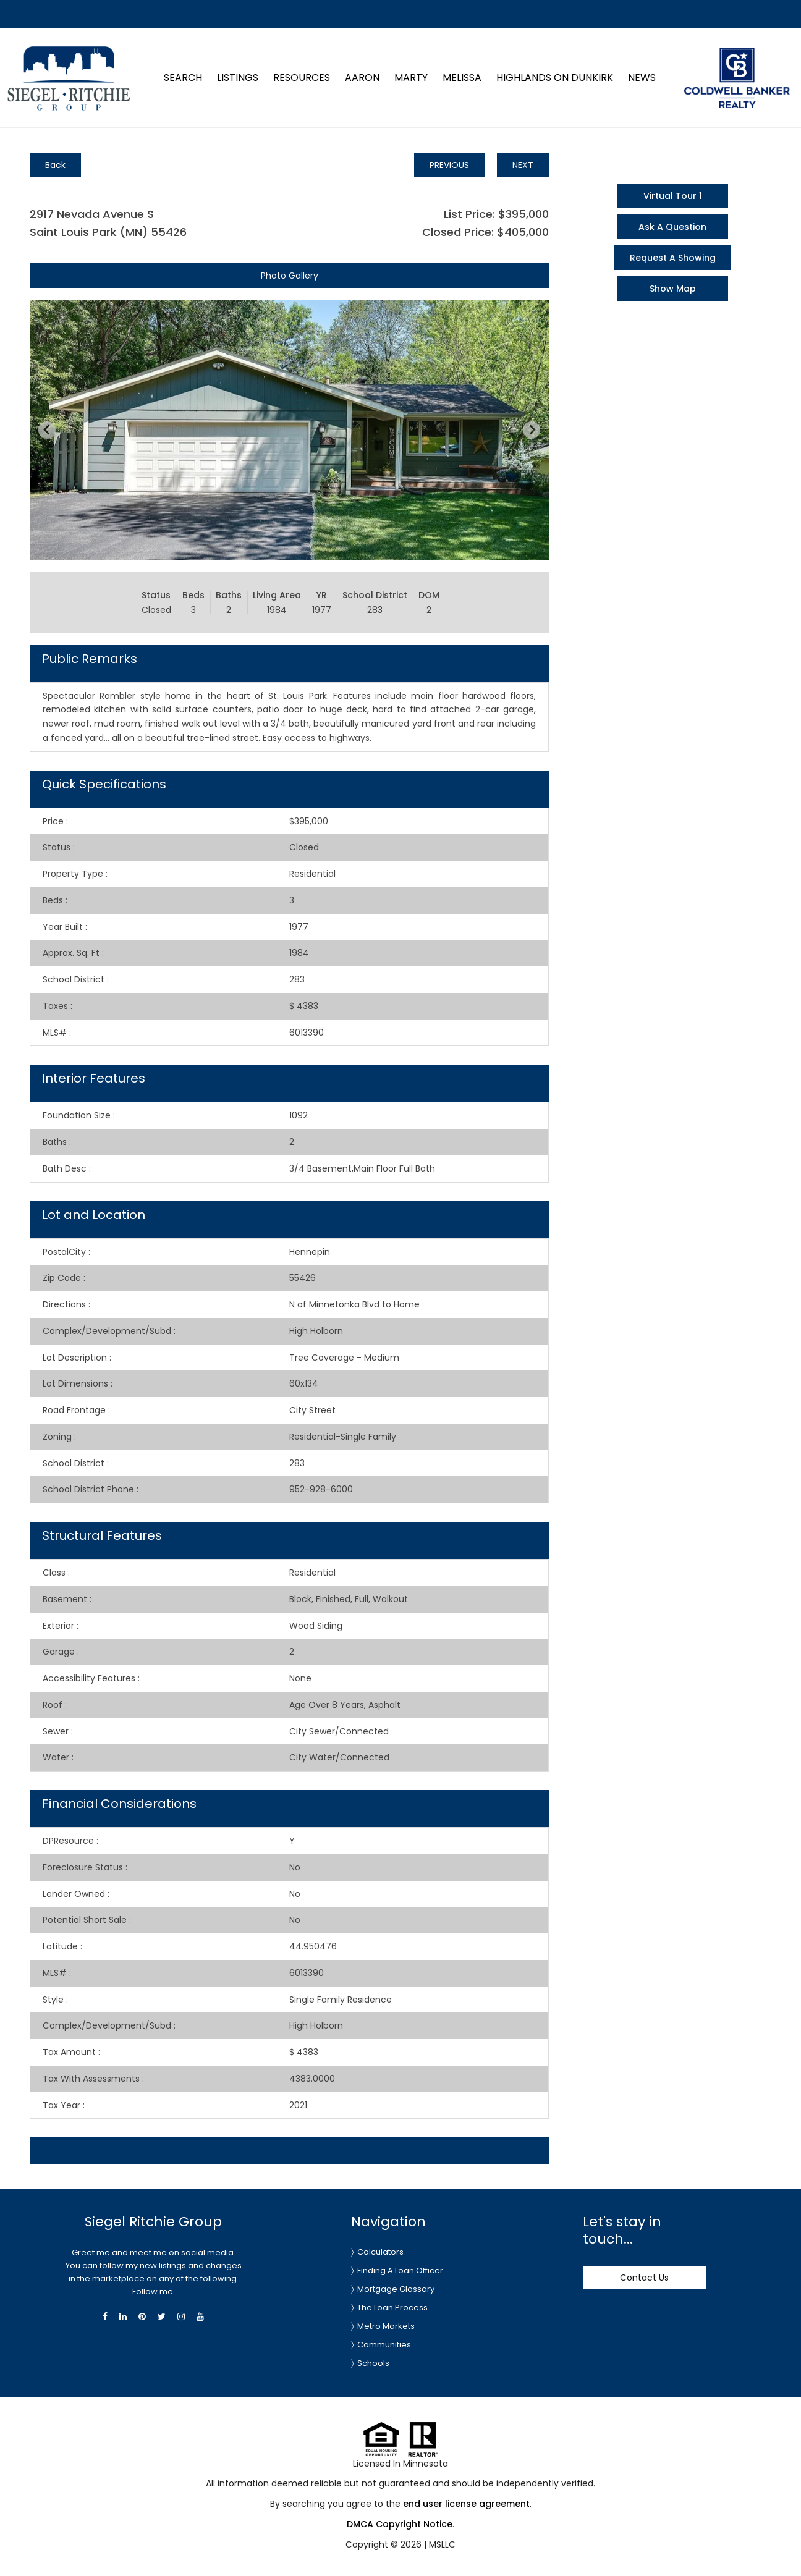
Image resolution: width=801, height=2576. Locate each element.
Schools (373, 2363)
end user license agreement (466, 2504)
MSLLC (442, 2544)
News (642, 77)
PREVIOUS (449, 165)
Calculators (380, 2252)
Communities (384, 2344)
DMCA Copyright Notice (399, 2524)
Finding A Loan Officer (400, 2270)
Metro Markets (386, 2326)
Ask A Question (672, 227)
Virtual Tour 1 (672, 196)
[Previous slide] (47, 430)
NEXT (522, 165)
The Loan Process (392, 2307)
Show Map (673, 288)
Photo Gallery (289, 275)
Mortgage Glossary (395, 2289)
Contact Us (644, 2277)
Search (183, 77)
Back (55, 165)
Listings (237, 77)
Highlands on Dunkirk (554, 77)
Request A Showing (673, 257)
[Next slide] (531, 430)
